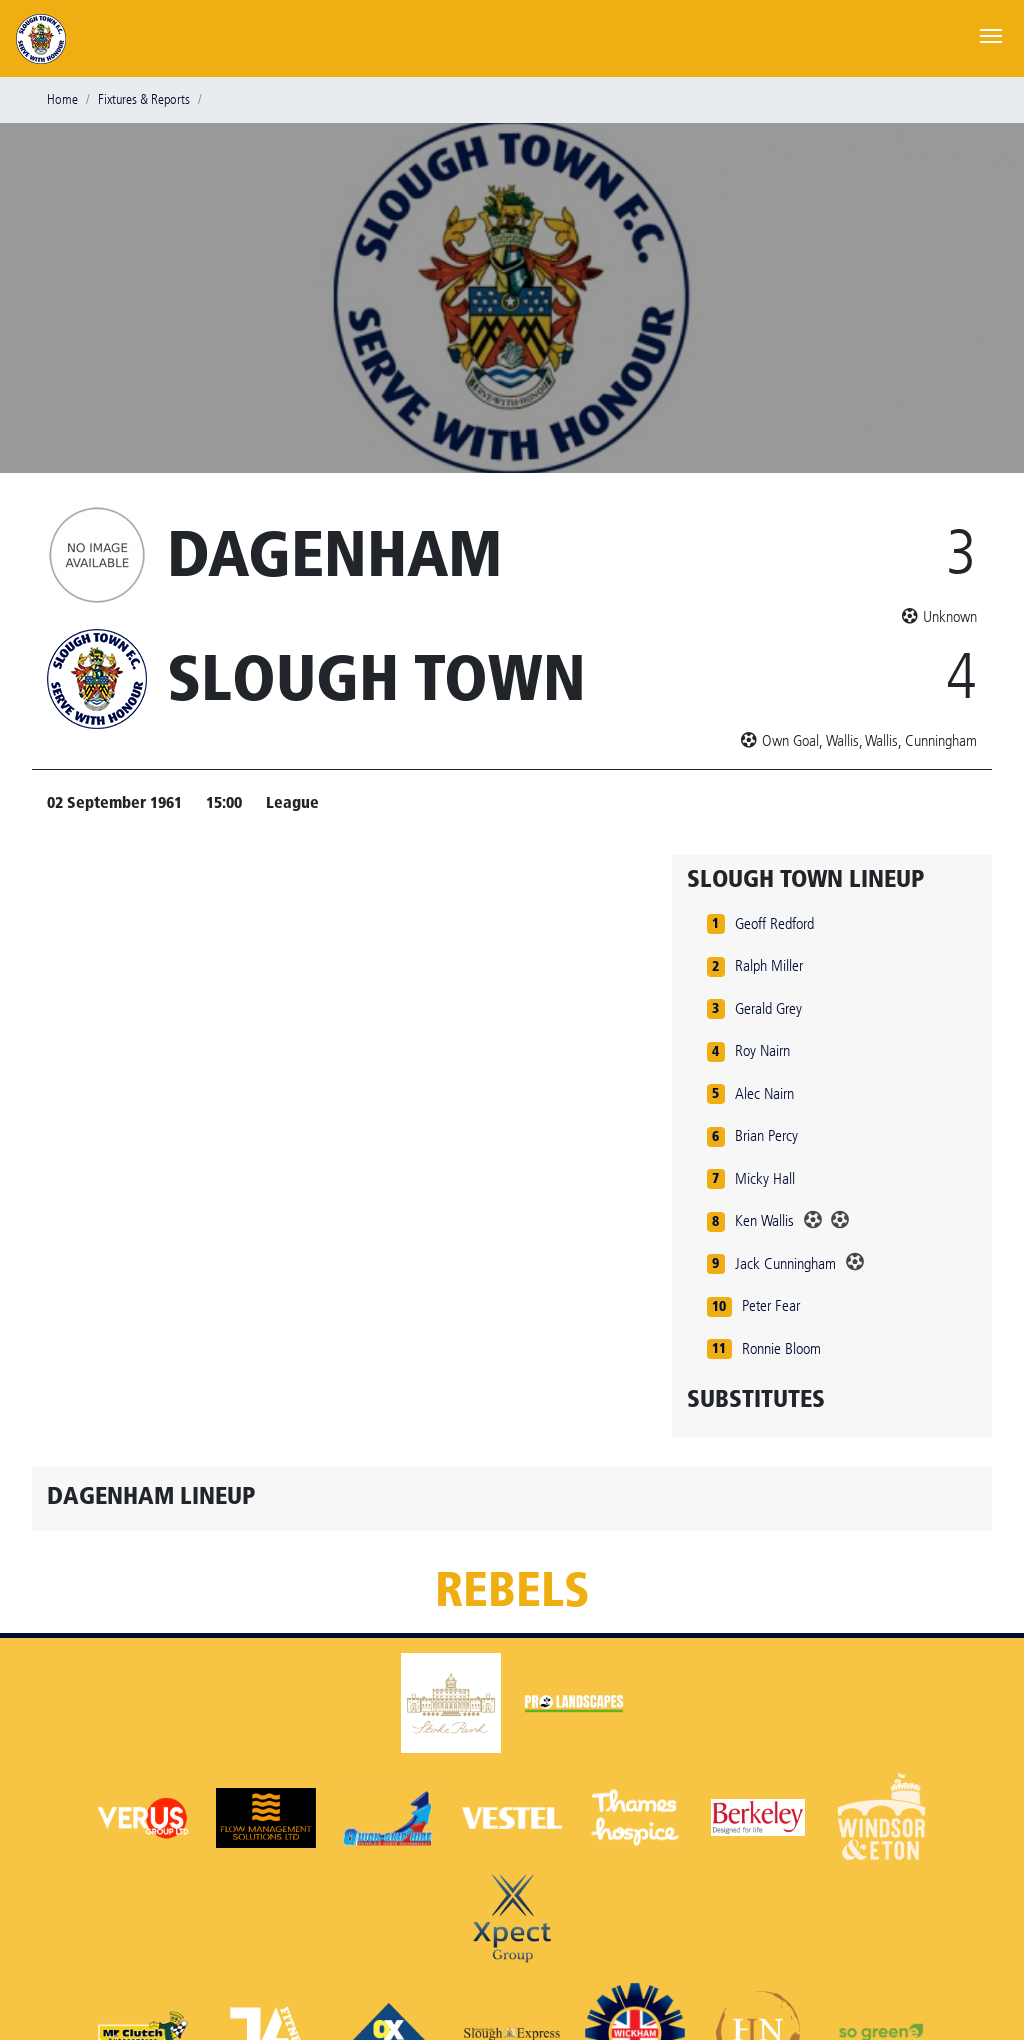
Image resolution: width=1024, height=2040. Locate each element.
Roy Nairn (762, 1050)
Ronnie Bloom (781, 1348)
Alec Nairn (764, 1093)
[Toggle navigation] (991, 34)
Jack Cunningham (785, 1263)
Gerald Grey (768, 1008)
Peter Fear (771, 1305)
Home (62, 99)
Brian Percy (766, 1135)
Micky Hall (765, 1178)
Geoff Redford (774, 923)
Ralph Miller (769, 965)
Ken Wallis (764, 1220)
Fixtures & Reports (144, 99)
